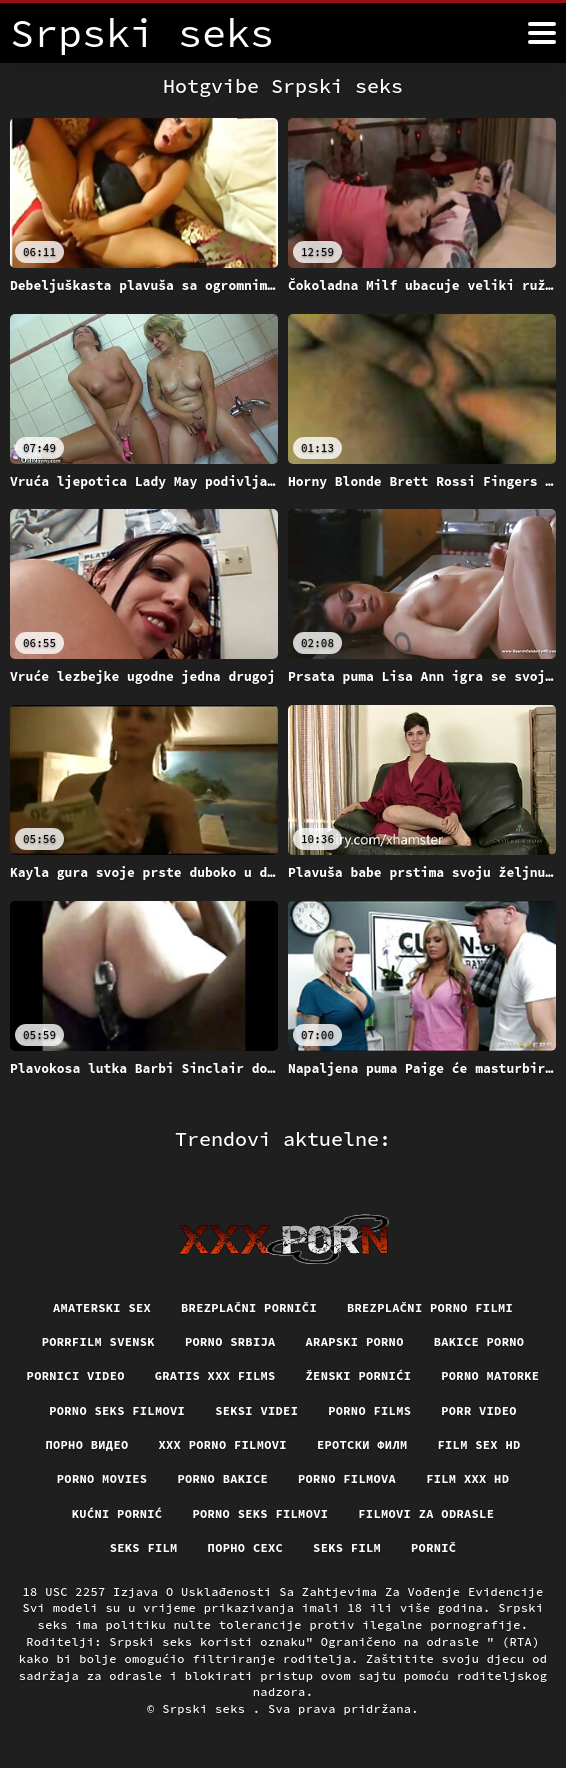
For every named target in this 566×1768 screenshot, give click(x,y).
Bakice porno (479, 1341)
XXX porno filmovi (223, 1444)
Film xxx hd (467, 1478)
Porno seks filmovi (117, 1410)
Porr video (479, 1410)
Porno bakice (222, 1478)
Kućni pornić (117, 1513)
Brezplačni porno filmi (430, 1307)
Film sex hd (478, 1444)
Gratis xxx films (215, 1375)
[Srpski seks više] (542, 33)
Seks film (144, 1547)
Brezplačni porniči (249, 1307)
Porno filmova (347, 1478)
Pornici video (76, 1375)
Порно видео (86, 1444)
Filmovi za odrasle (426, 1513)
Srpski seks (207, 1708)
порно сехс (246, 1547)
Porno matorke (490, 1375)
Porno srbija (230, 1341)
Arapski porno (355, 1341)
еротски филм (362, 1444)
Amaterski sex (102, 1307)
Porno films (369, 1410)
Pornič (433, 1547)
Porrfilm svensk (98, 1341)
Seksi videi (256, 1410)
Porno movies (102, 1478)
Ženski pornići (359, 1375)
